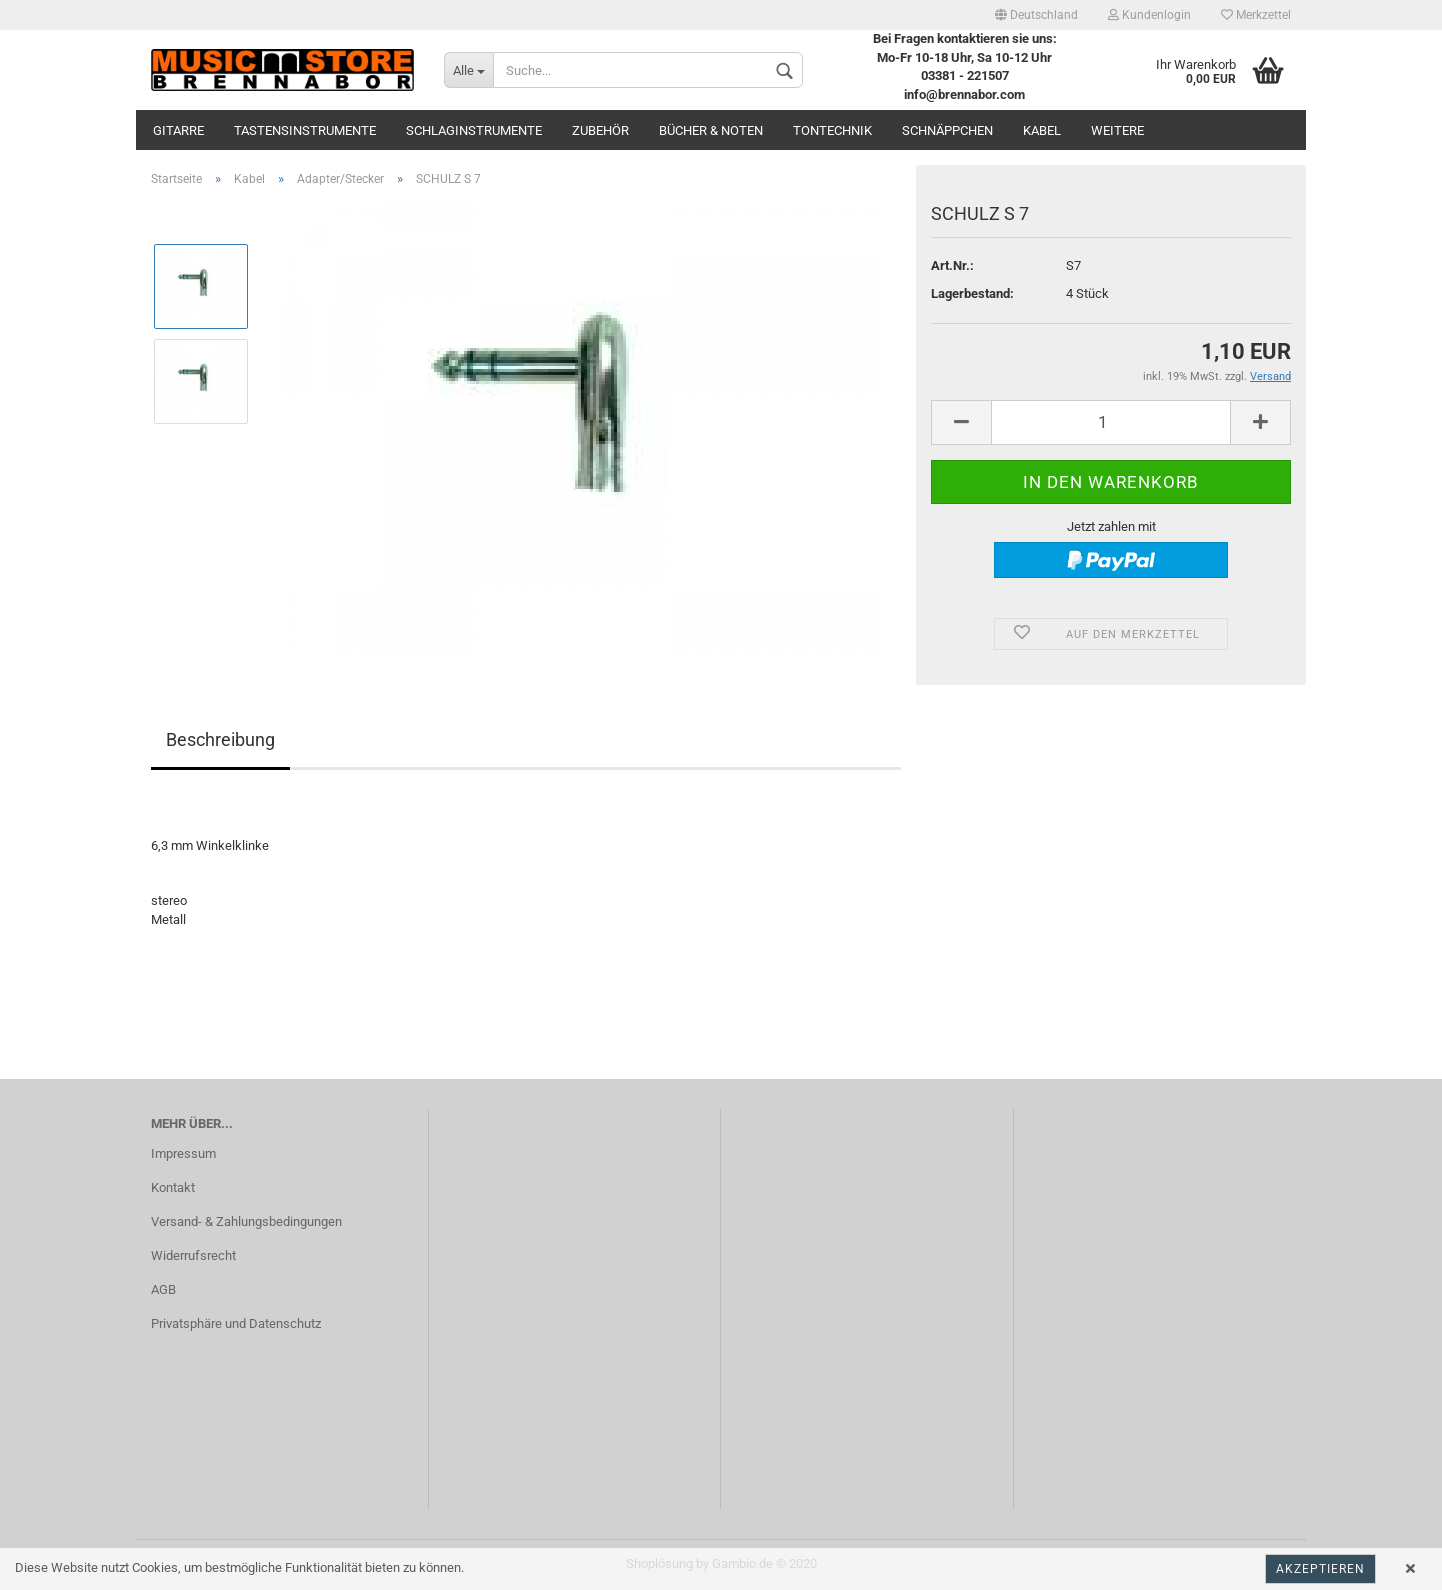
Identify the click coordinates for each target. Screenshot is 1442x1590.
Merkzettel (1256, 15)
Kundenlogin (1149, 15)
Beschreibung (220, 739)
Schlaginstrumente (474, 130)
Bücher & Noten (711, 130)
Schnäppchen (947, 130)
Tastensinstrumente (305, 130)
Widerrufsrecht (193, 1255)
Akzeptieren (1320, 1569)
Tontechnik (832, 130)
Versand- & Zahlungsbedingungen (246, 1221)
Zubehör (600, 130)
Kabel (1042, 130)
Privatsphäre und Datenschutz (236, 1323)
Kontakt (173, 1187)
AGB (163, 1289)
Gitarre (178, 130)
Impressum (183, 1153)
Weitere (1117, 130)
